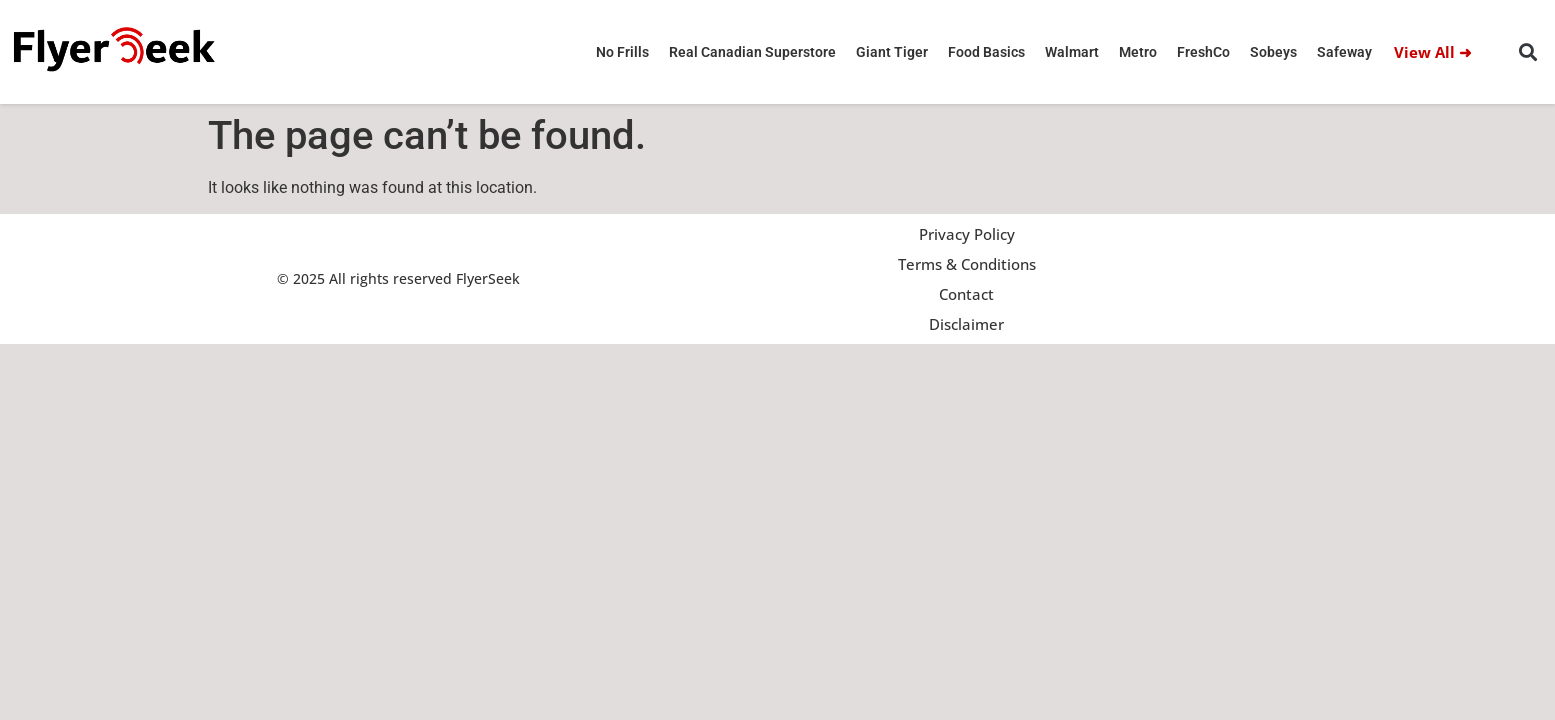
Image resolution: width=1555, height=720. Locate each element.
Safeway (1344, 52)
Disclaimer (966, 324)
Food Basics (986, 52)
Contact (966, 294)
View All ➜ (1433, 52)
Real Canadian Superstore (752, 52)
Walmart (1072, 52)
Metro (1138, 52)
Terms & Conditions (967, 264)
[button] (1528, 52)
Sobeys (1273, 52)
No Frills (622, 52)
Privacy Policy (967, 234)
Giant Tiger (892, 52)
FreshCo (1203, 52)
